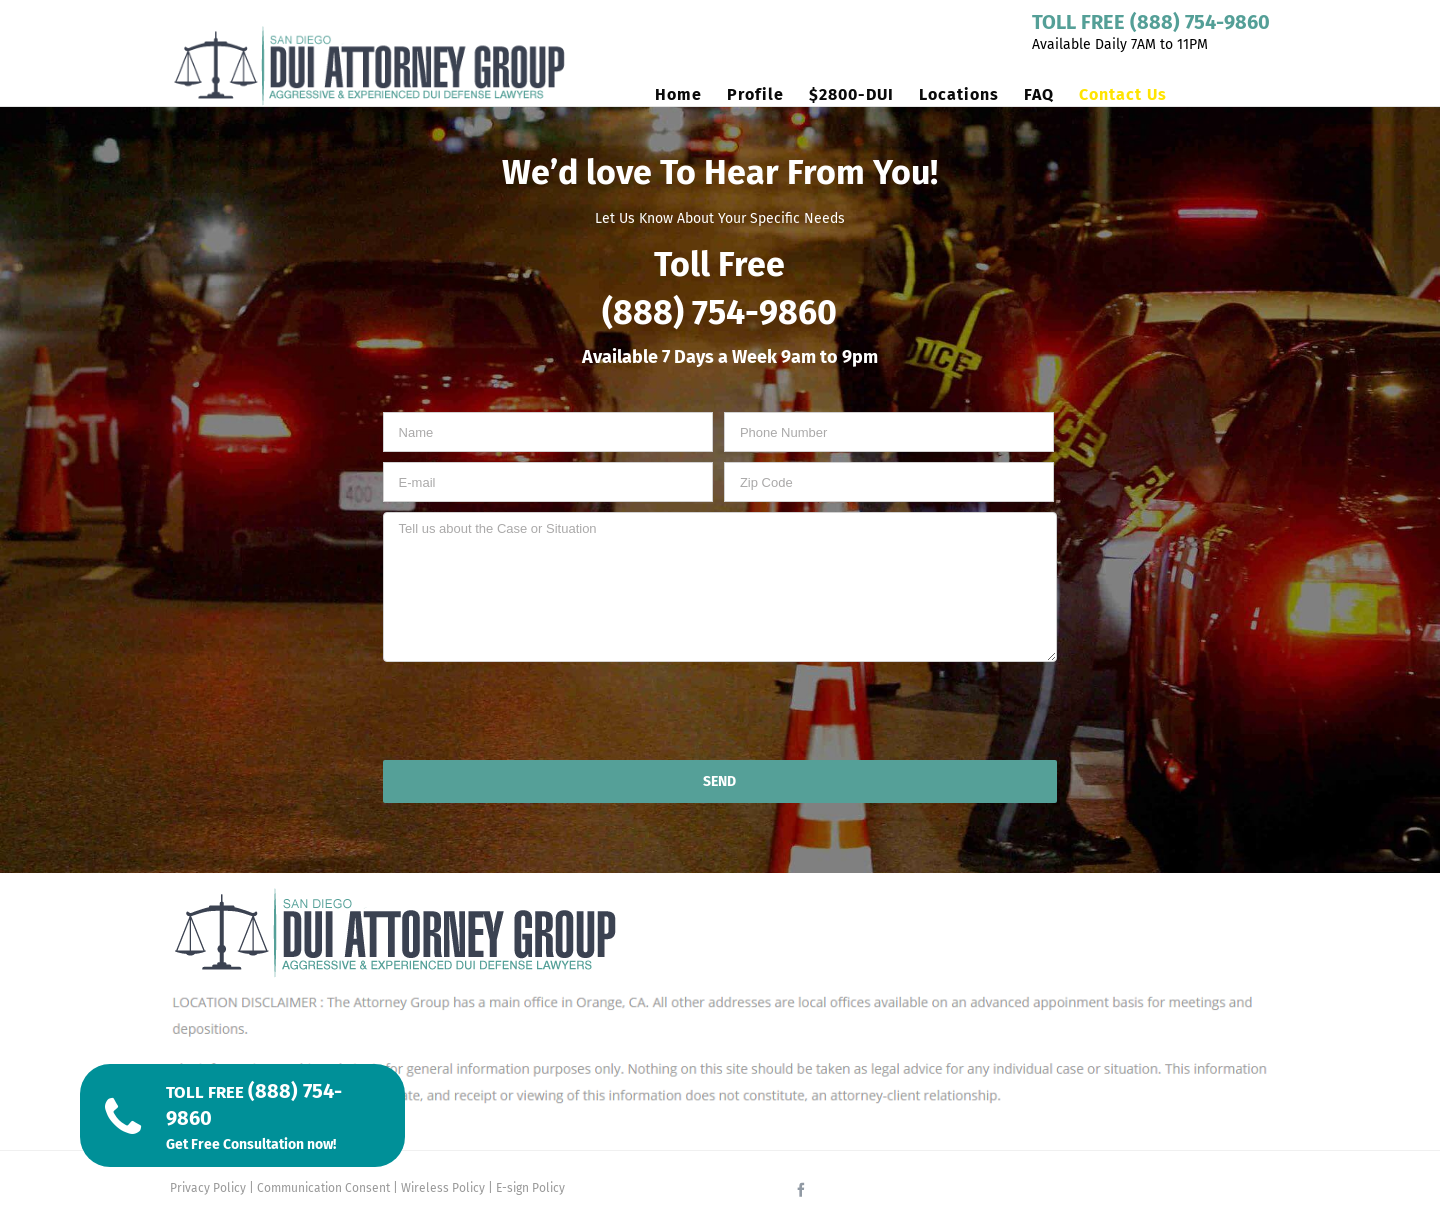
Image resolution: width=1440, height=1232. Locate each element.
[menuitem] (691, 95)
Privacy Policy (208, 1188)
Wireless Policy (443, 1188)
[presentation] (720, 711)
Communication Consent (323, 1188)
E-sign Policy (530, 1188)
